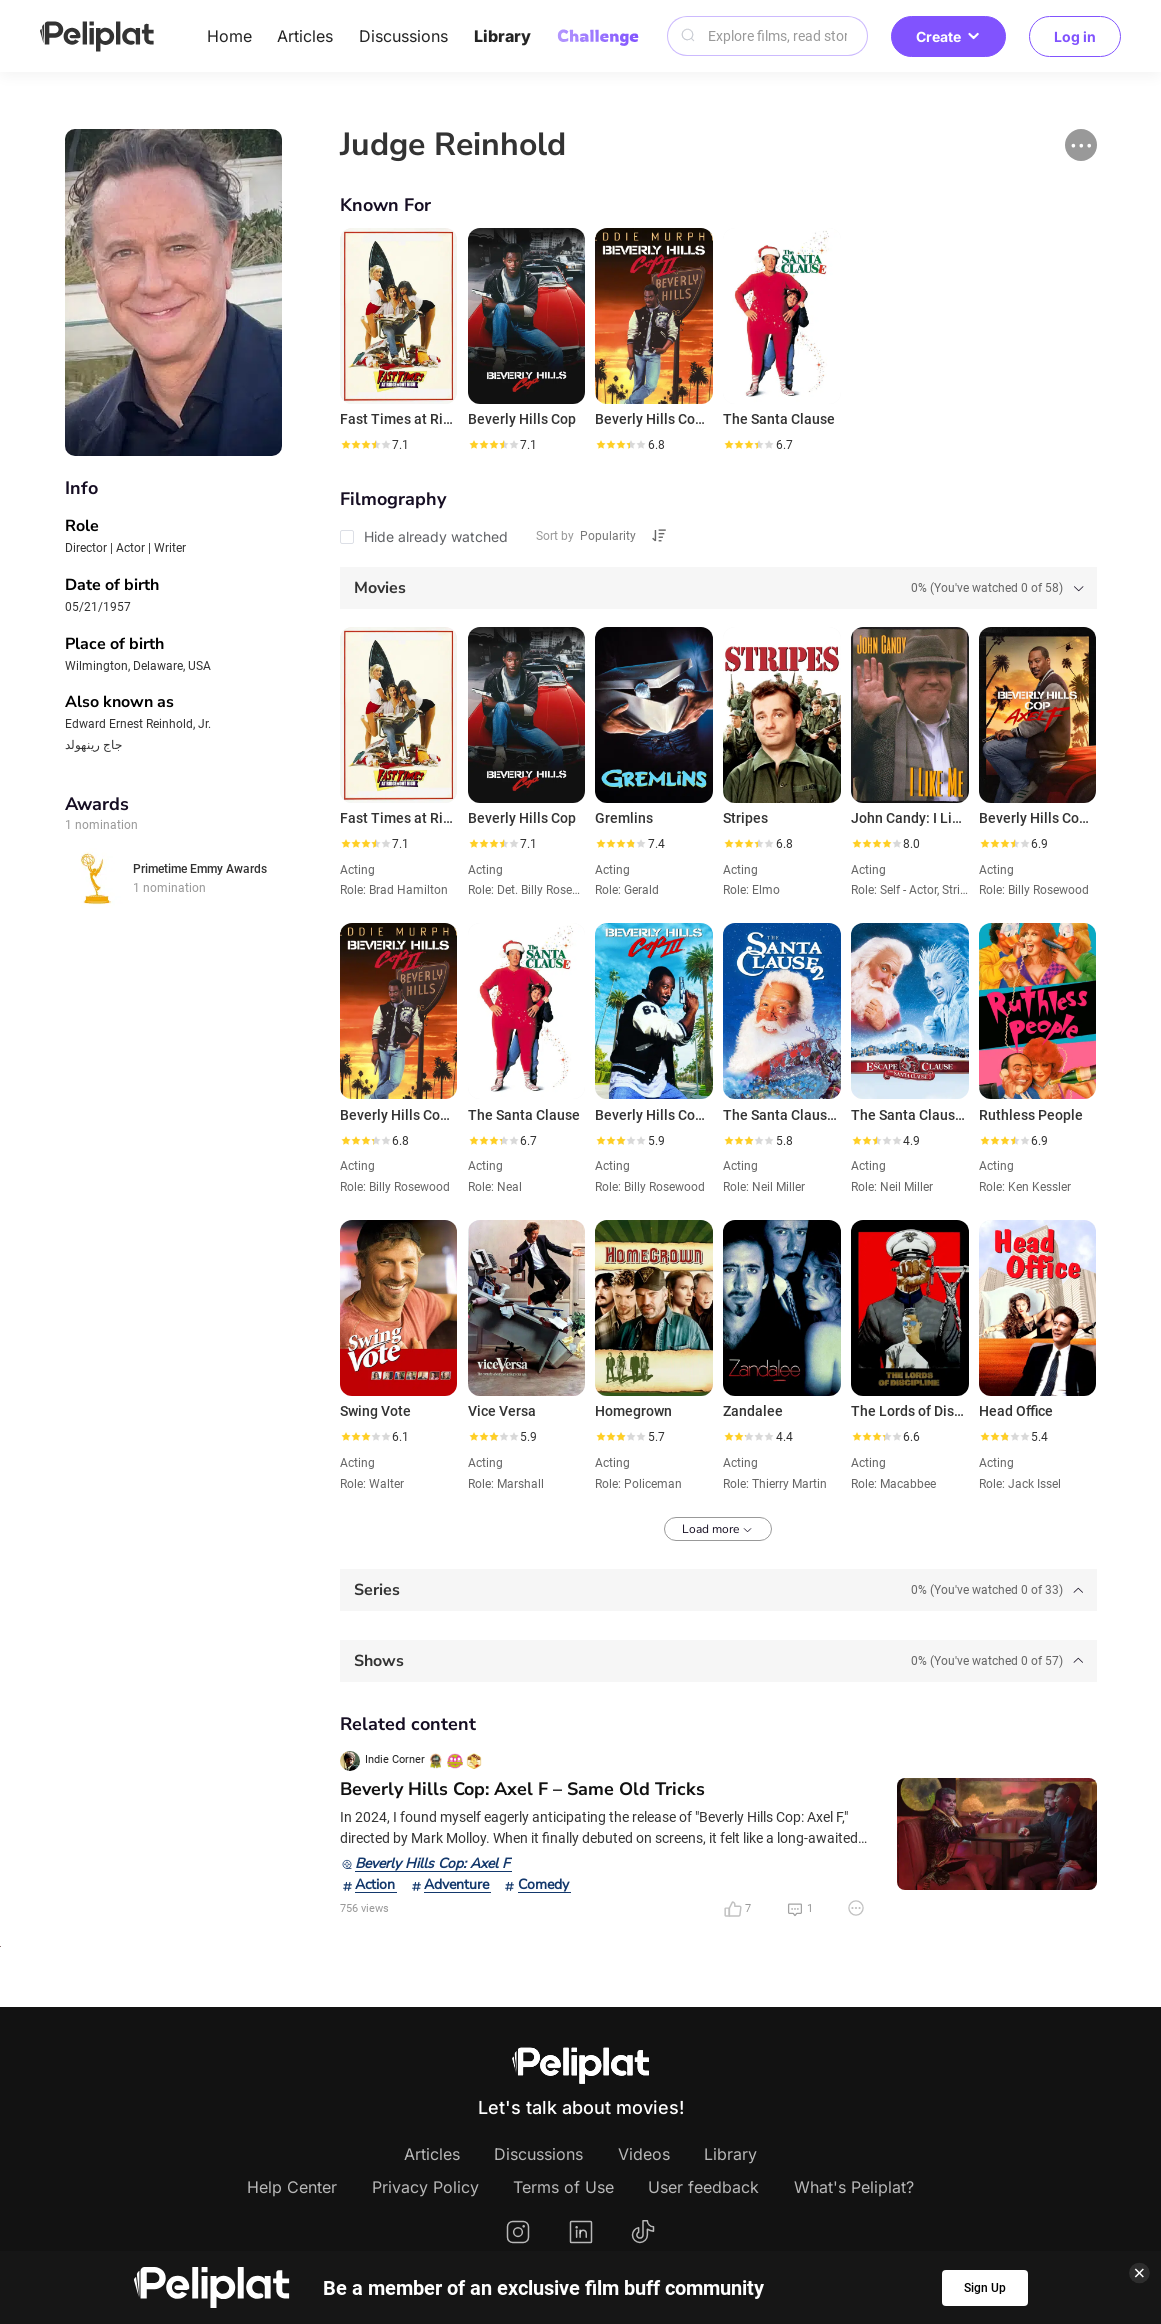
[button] (1081, 145)
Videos (644, 2154)
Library (502, 36)
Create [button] (948, 36)
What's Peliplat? (854, 2187)
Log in (1075, 36)
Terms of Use (563, 2187)
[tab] (718, 588)
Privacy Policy (425, 2187)
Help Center (292, 2187)
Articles (305, 36)
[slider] (365, 445)
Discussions (403, 36)
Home (229, 36)
